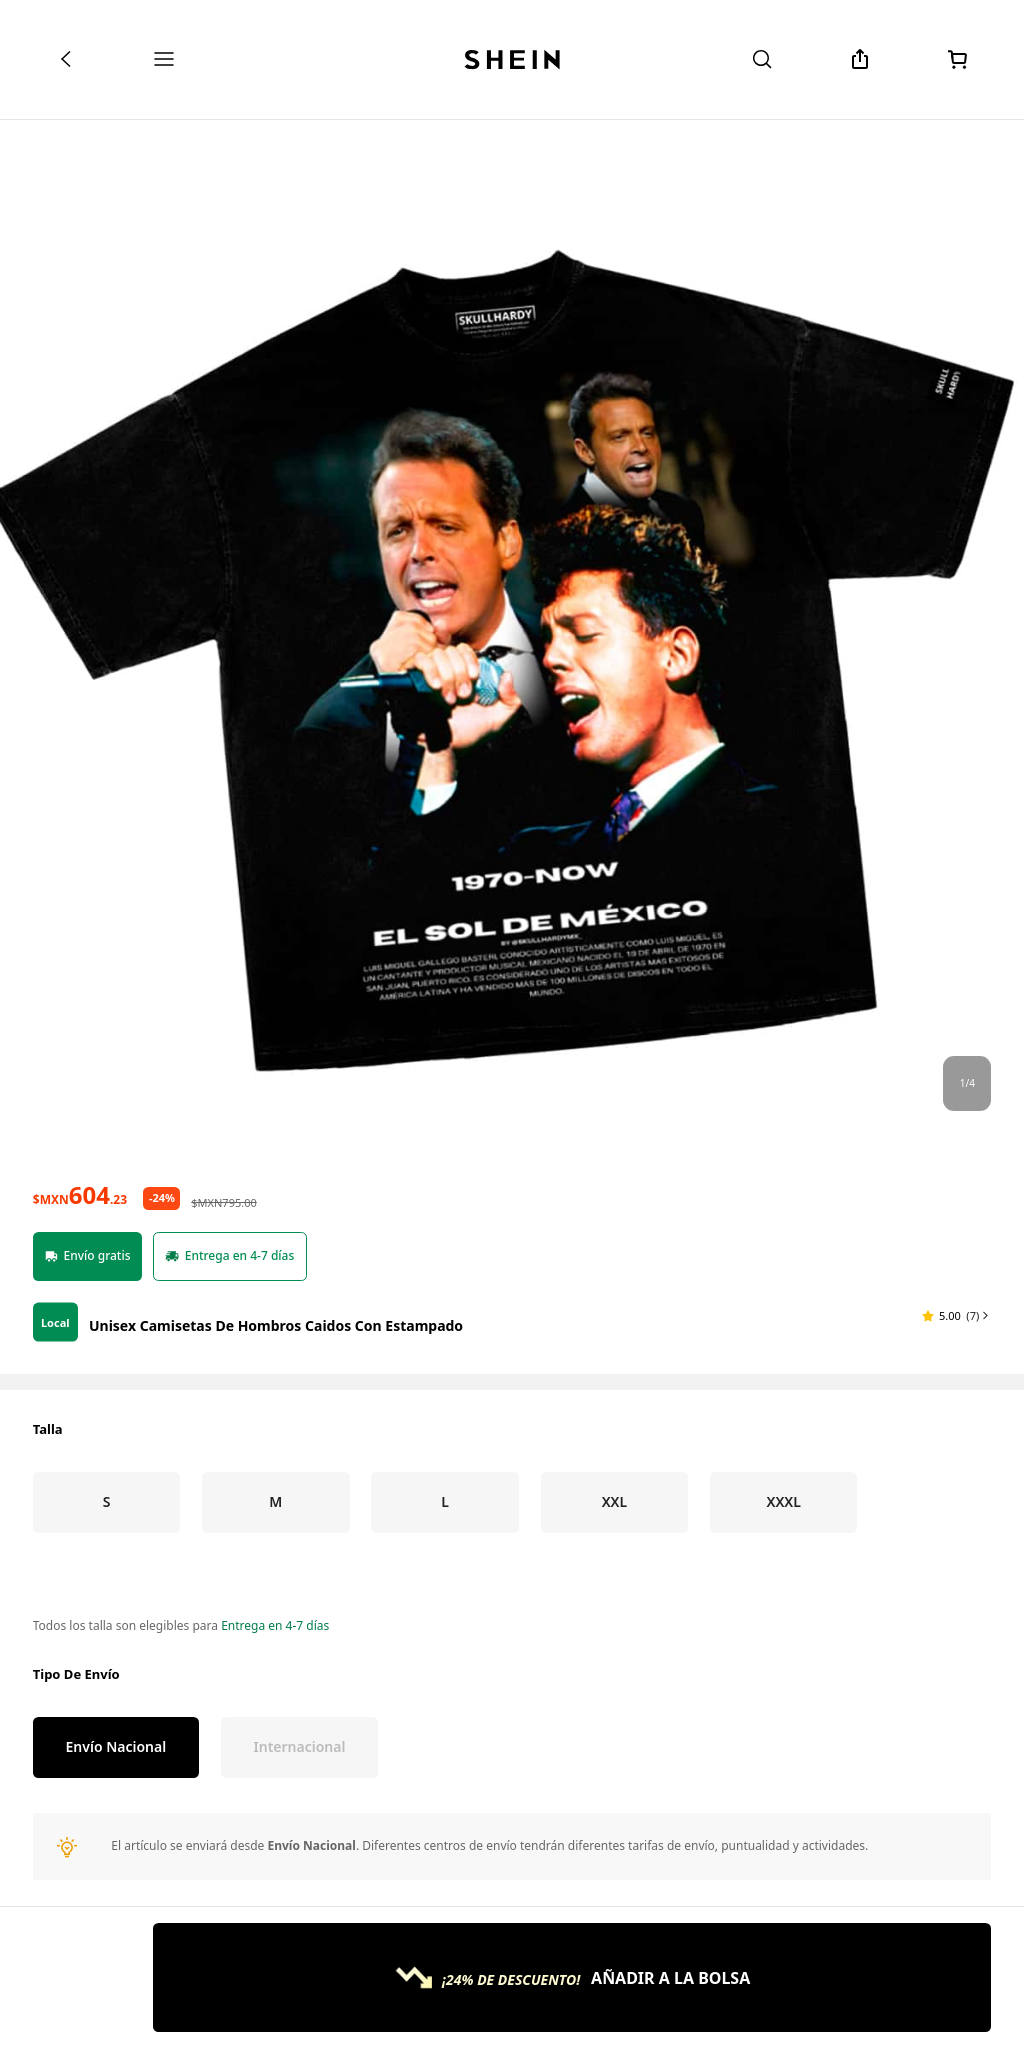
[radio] (106, 1843)
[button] (956, 1656)
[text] (80, 1536)
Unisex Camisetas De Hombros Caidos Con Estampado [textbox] (276, 1666)
